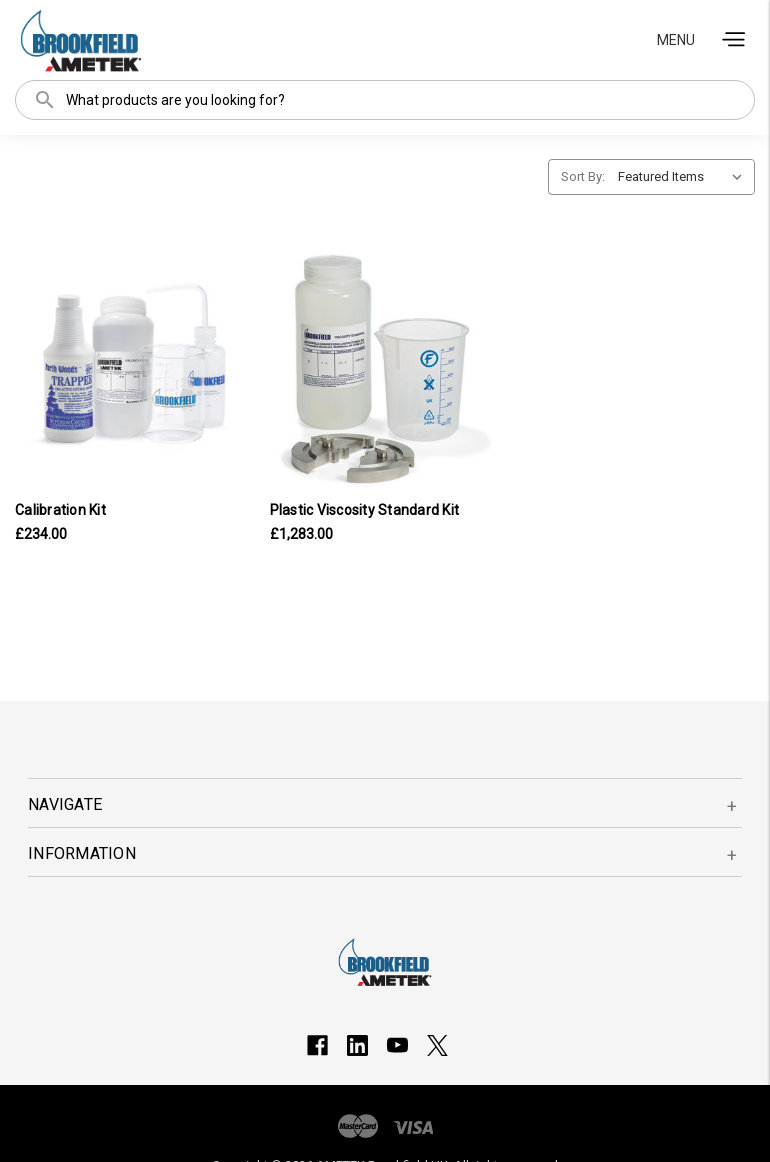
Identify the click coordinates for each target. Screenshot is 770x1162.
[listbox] (684, 177)
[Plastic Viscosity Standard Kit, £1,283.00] (385, 371)
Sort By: (583, 176)
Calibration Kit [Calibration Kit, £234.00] (60, 510)
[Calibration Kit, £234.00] (130, 371)
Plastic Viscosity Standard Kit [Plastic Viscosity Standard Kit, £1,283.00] (365, 510)
